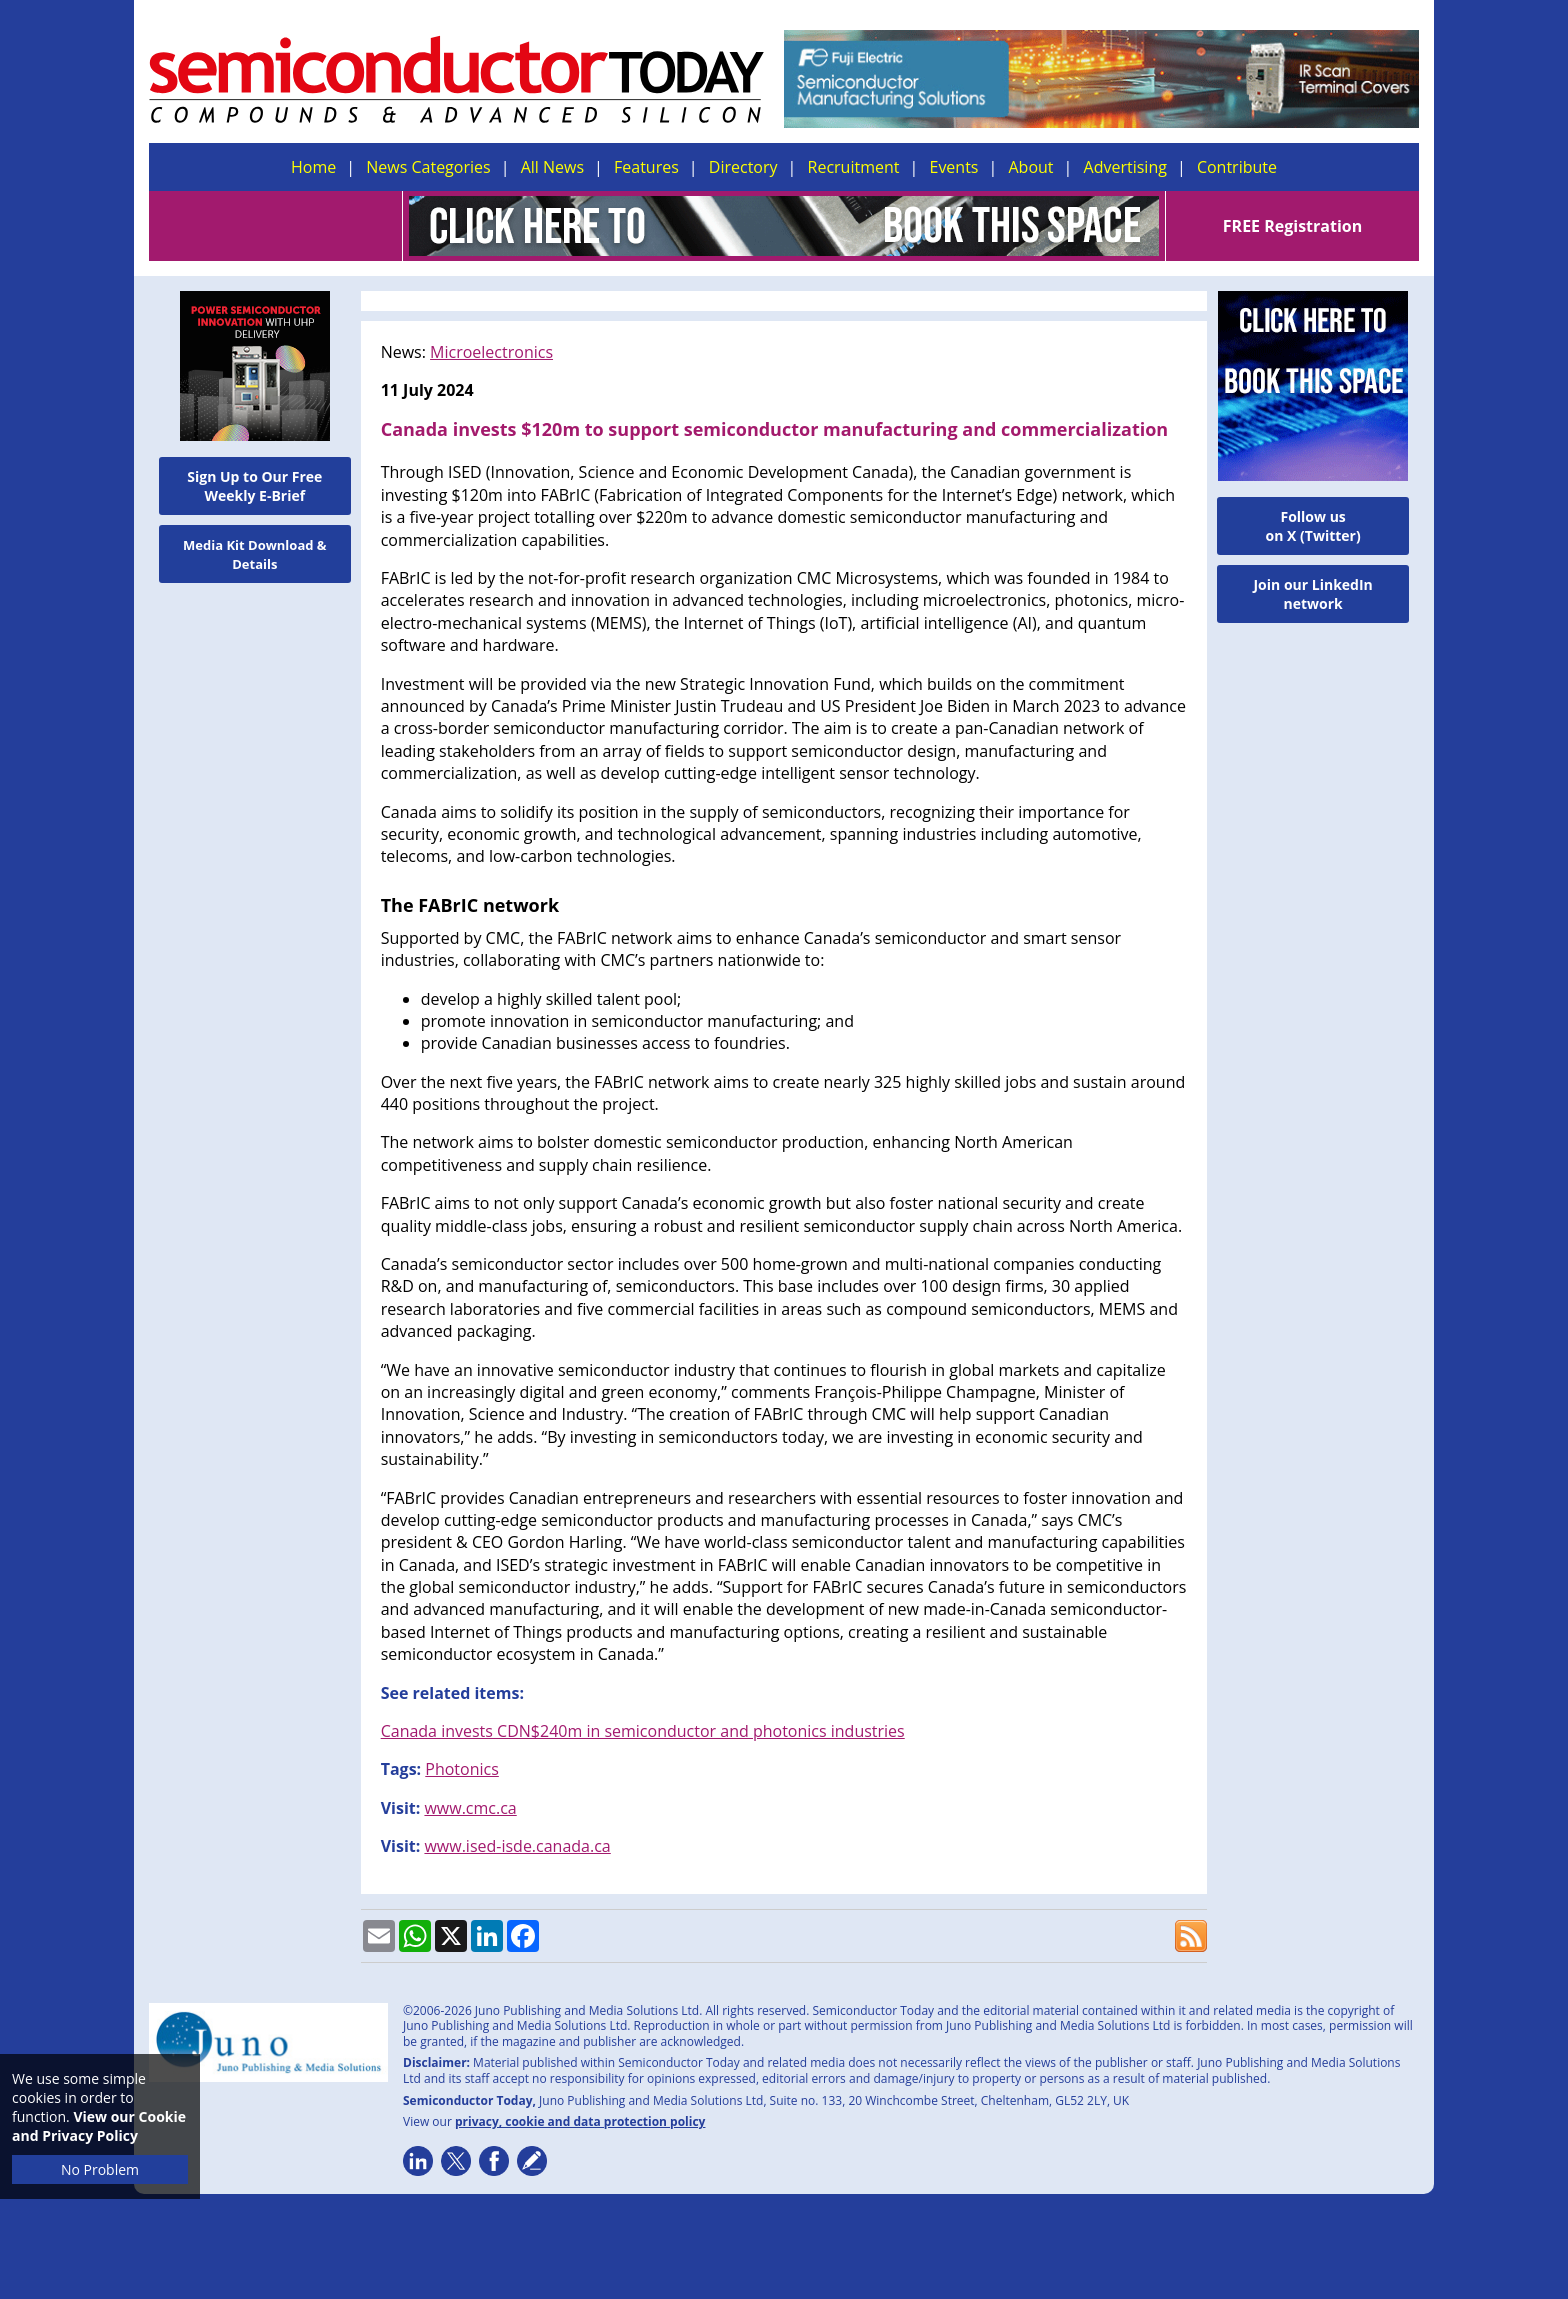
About (1031, 167)
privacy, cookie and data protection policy (580, 2121)
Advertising (1125, 167)
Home (313, 167)
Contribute (1237, 167)
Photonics (462, 1769)
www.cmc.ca (470, 1808)
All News (552, 167)
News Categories (428, 167)
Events (953, 167)
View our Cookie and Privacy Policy (99, 2126)
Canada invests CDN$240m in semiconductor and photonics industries (643, 1731)
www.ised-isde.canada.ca (517, 1846)
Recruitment (854, 167)
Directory (743, 167)
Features (646, 167)
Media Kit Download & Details (255, 554)
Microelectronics (491, 352)
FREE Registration (1292, 226)
